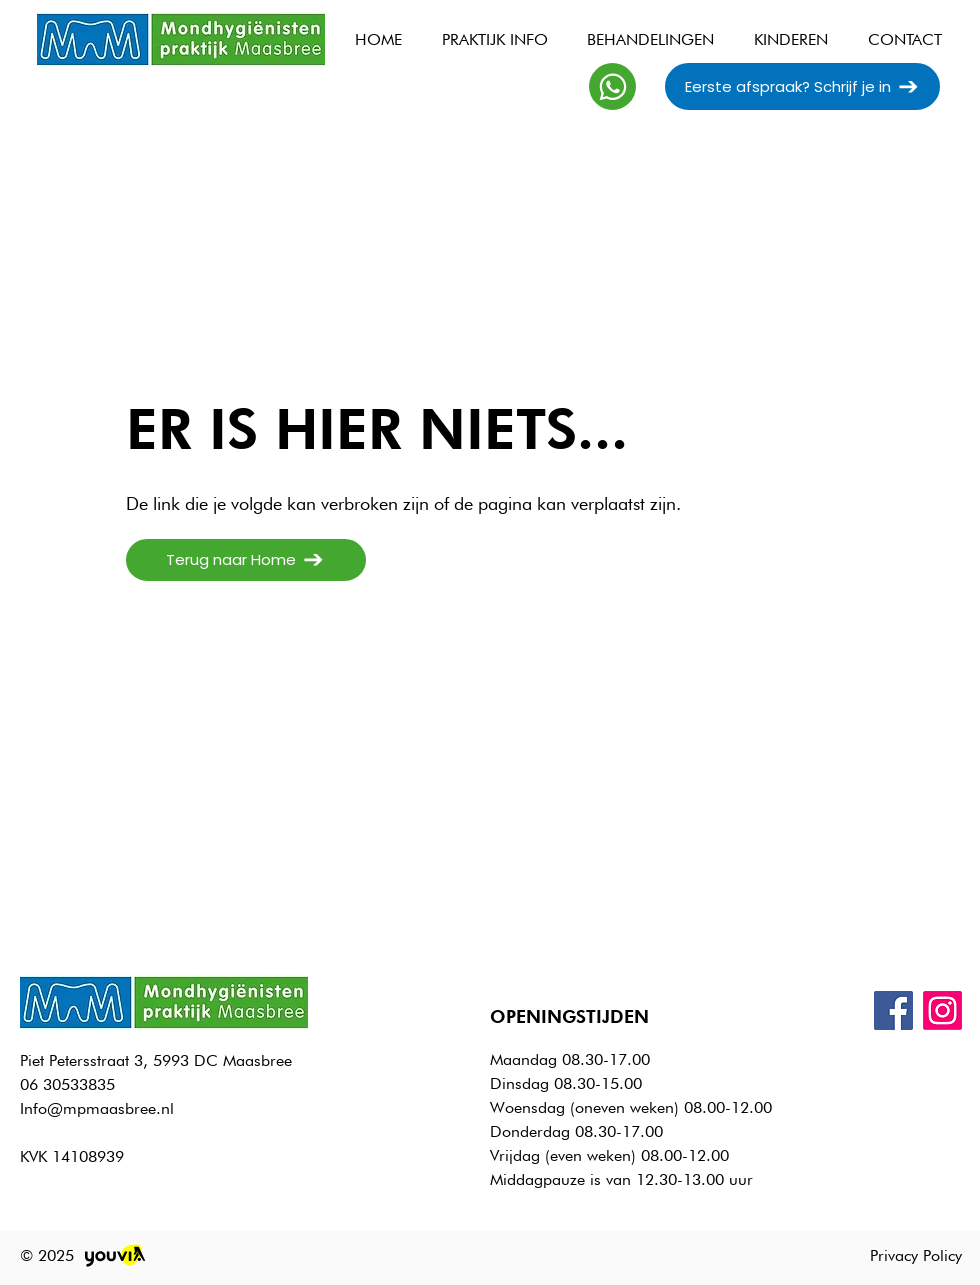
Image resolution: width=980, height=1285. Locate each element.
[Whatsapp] (612, 86)
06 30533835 (67, 1084)
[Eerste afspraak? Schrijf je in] (802, 86)
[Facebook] (893, 1010)
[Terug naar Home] (246, 560)
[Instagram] (942, 1010)
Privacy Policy (916, 1255)
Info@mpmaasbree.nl (97, 1108)
